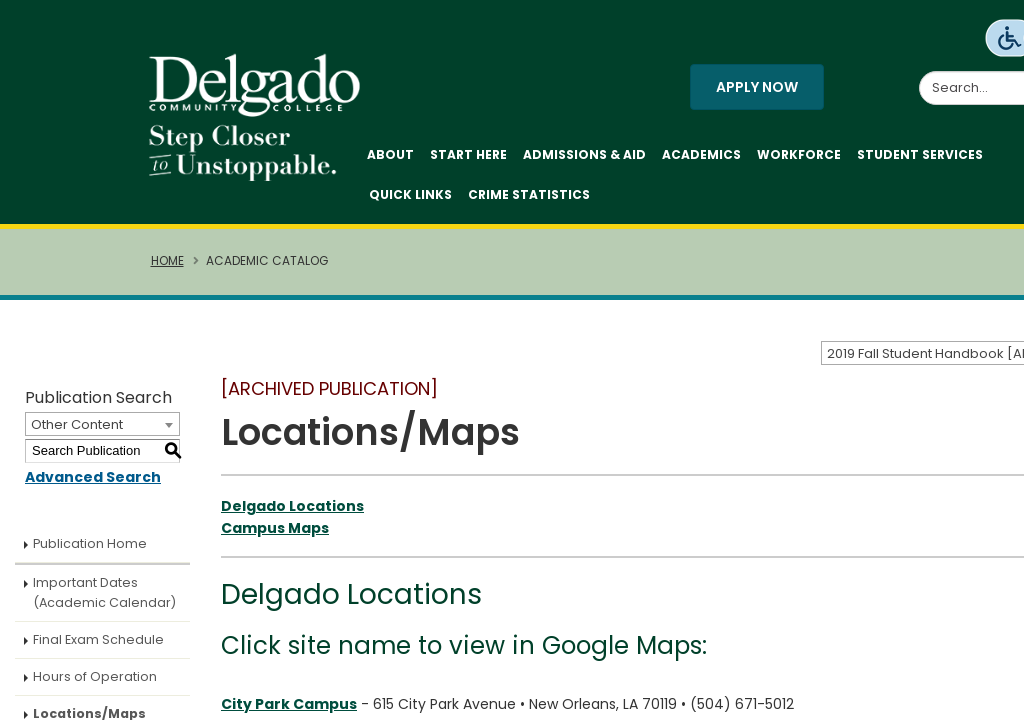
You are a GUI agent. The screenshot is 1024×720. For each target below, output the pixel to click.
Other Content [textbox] (77, 424)
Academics (701, 154)
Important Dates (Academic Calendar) (104, 592)
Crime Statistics (529, 194)
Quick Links (410, 194)
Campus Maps (275, 528)
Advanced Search (93, 477)
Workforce (799, 154)
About (390, 154)
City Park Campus (289, 704)
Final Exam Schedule (98, 639)
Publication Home (90, 543)
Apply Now (757, 87)
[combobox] (102, 424)
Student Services (920, 154)
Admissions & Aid (584, 154)
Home (167, 261)
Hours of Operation (95, 676)
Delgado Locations (292, 506)
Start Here (468, 154)
